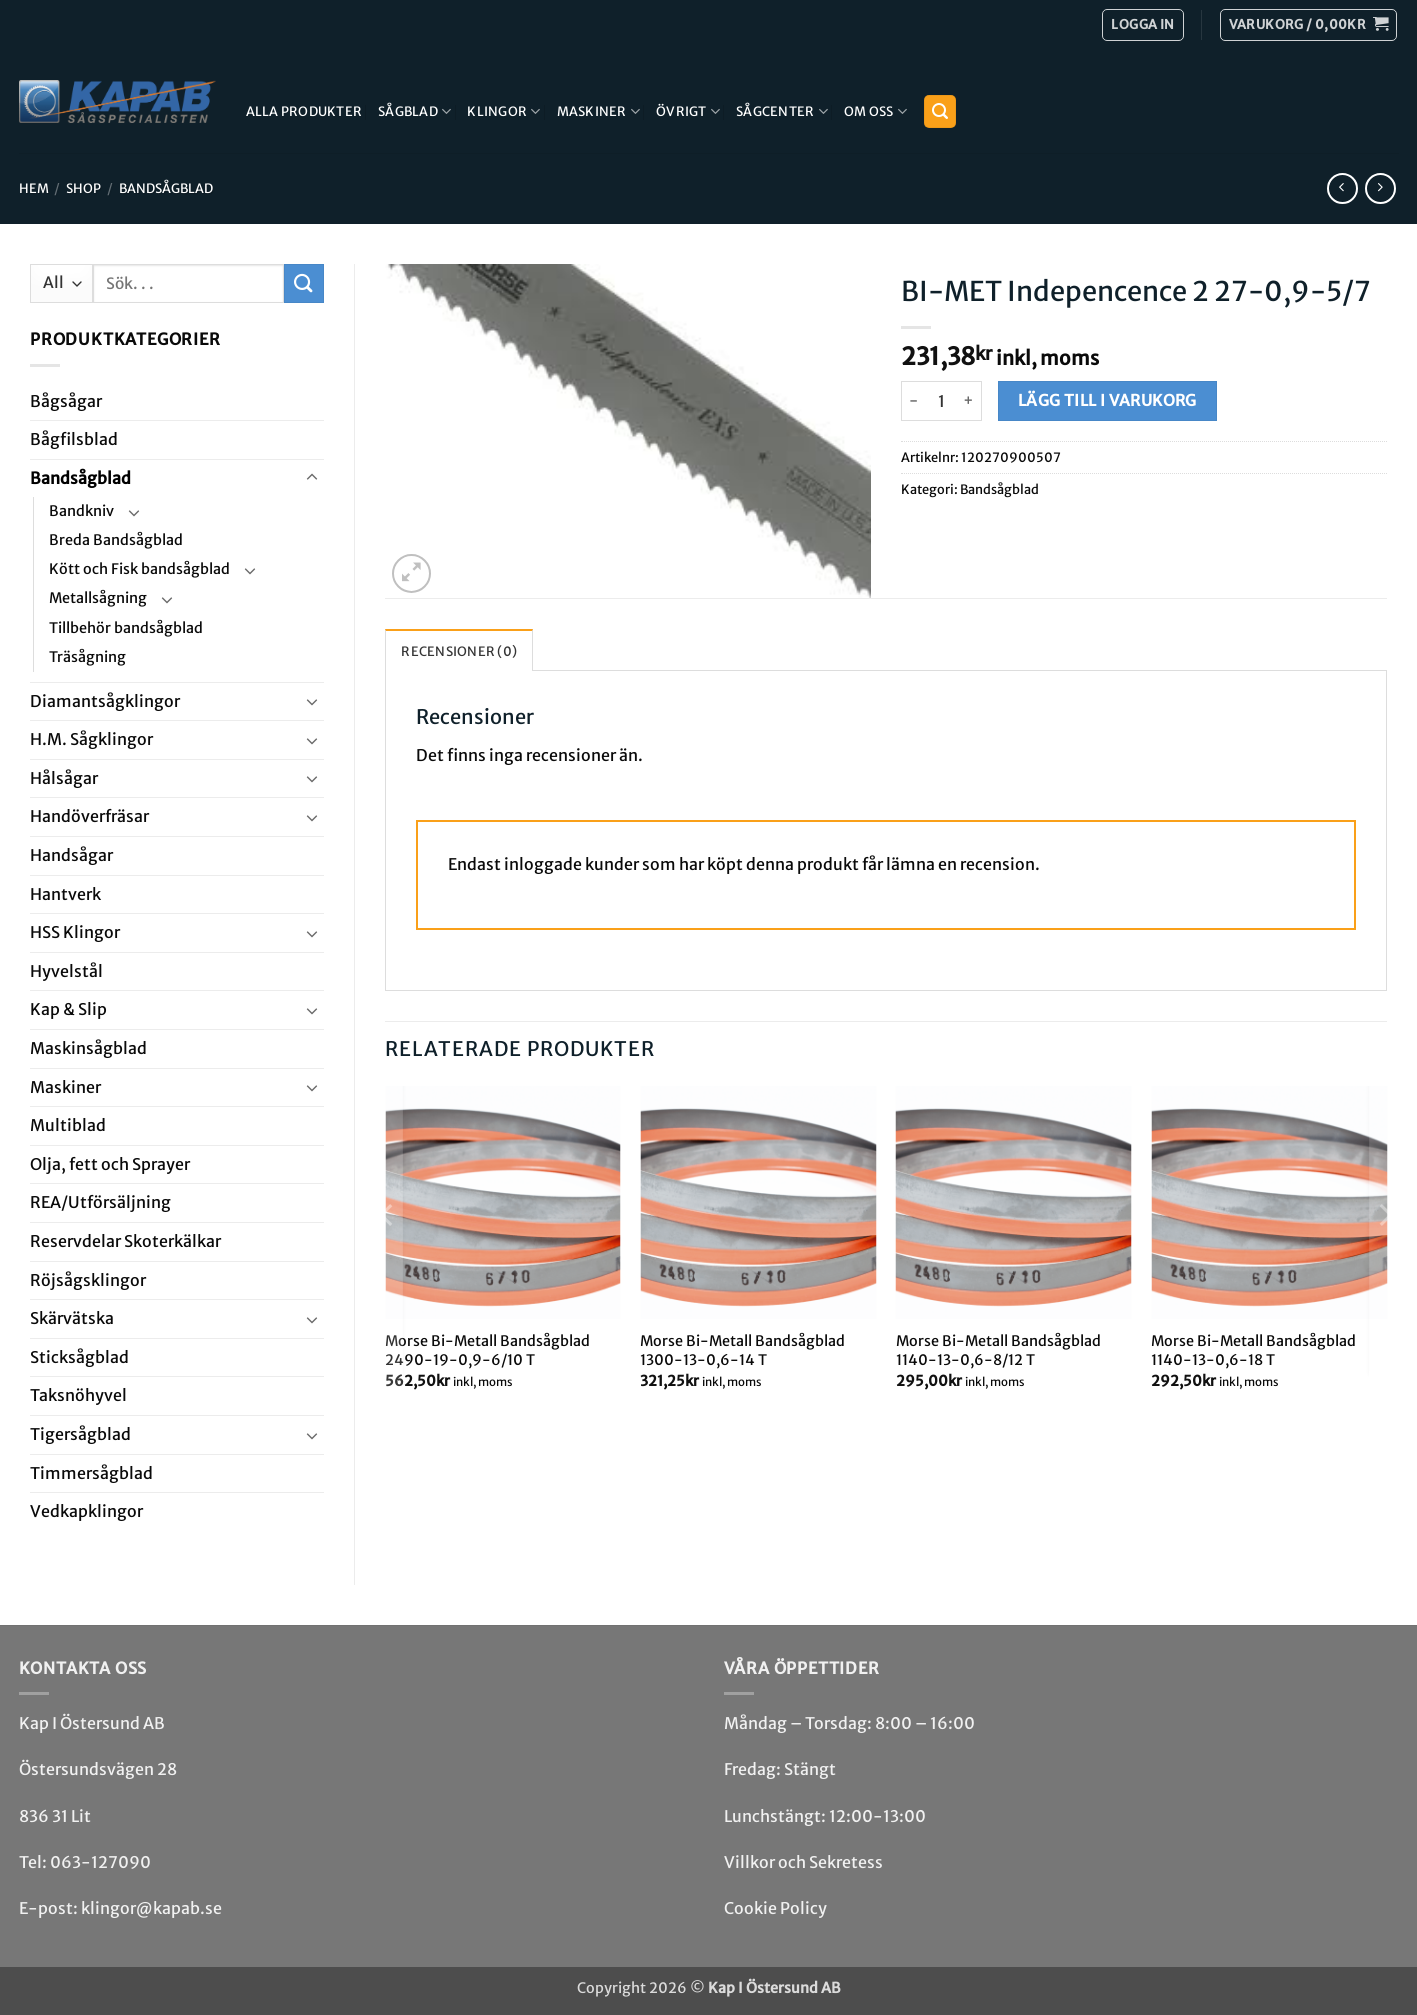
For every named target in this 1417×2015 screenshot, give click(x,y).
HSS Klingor (75, 932)
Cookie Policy (775, 1908)
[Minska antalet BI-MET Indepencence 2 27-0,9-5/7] (913, 401)
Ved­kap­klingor (86, 1511)
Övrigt (688, 111)
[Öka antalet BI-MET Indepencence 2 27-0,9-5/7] (969, 401)
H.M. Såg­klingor (91, 739)
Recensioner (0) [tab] (459, 651)
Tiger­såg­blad (80, 1434)
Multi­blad (68, 1125)
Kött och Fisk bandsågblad (139, 569)
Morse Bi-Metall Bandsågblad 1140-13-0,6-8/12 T (998, 1350)
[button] (1308, 25)
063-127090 (100, 1862)
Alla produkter (304, 111)
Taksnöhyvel (78, 1395)
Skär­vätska (72, 1318)
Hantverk (65, 894)
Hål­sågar (64, 778)
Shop (83, 188)
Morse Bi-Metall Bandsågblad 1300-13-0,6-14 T (742, 1350)
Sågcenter (782, 111)
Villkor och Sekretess (803, 1862)
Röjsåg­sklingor (88, 1280)
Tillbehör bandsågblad (126, 628)
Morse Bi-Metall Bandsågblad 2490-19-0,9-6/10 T (487, 1350)
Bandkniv (81, 511)
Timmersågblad (91, 1473)
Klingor (503, 111)
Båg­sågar (66, 401)
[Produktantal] (941, 401)
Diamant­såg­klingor (105, 701)
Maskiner (599, 111)
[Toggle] (312, 478)
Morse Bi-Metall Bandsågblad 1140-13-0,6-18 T (1253, 1350)
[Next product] (1342, 188)
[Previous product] (1380, 188)
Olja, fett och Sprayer (110, 1164)
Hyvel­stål (66, 971)
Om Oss (875, 111)
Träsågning (87, 657)
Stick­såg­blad (79, 1357)
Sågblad (414, 111)
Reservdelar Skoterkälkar (125, 1241)
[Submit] (304, 283)
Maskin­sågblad (88, 1048)
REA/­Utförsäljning (100, 1202)
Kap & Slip (68, 1009)
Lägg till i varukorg (1107, 400)
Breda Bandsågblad (116, 540)
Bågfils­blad (74, 439)
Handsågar (71, 855)
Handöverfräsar (89, 816)
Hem (34, 188)
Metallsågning (98, 598)
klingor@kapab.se (151, 1908)
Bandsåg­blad (166, 188)
